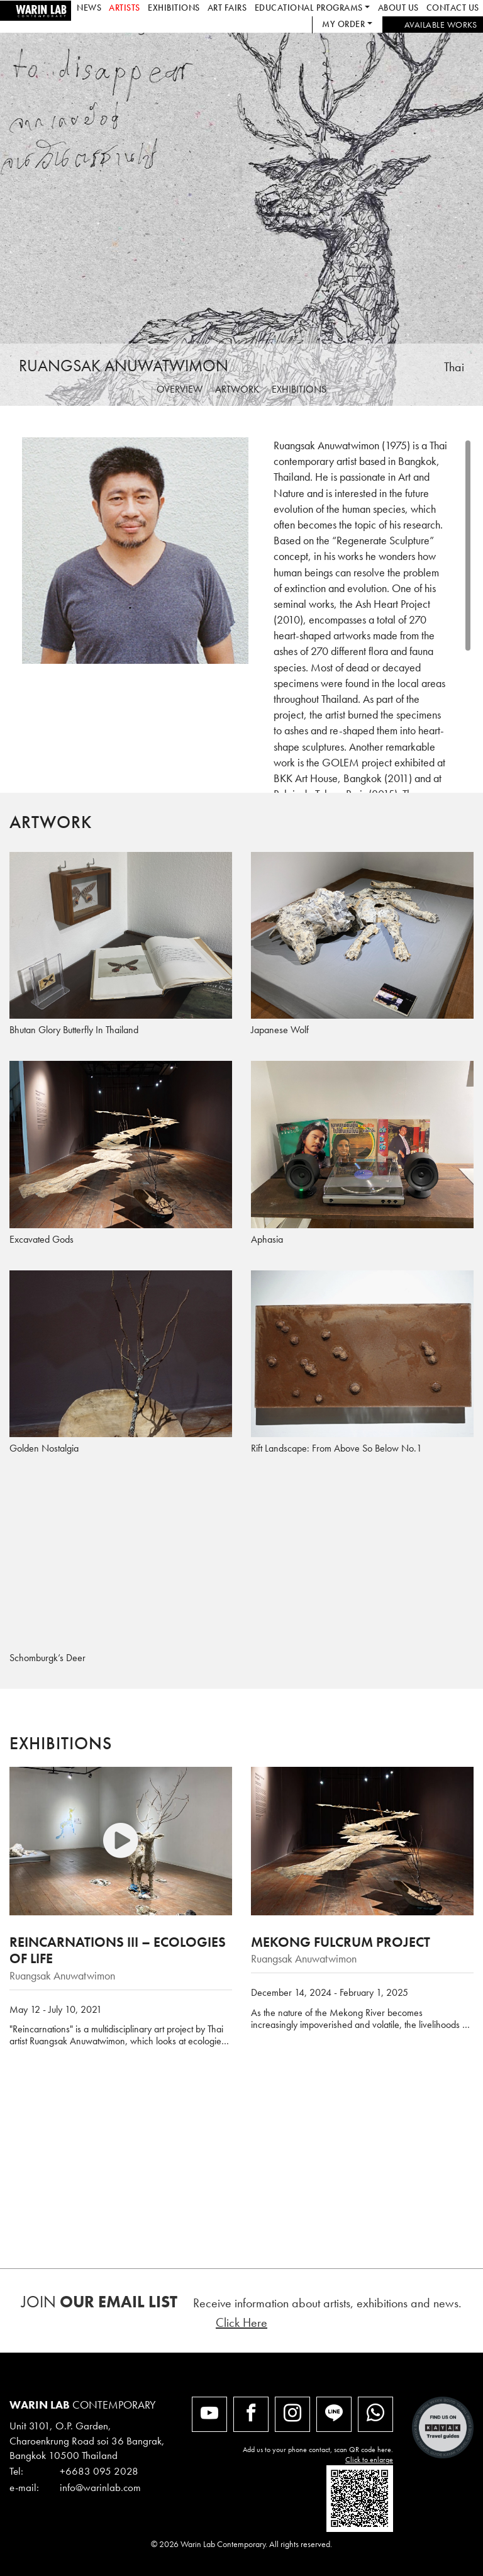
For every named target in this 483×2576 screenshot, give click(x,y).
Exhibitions (174, 7)
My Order (343, 24)
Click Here (241, 2322)
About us (398, 7)
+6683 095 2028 (99, 2471)
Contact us (452, 7)
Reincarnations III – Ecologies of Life (117, 1950)
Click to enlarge (369, 2460)
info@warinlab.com (100, 2487)
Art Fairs (227, 7)
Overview (180, 389)
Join (99, 2301)
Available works (440, 24)
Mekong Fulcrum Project (340, 1942)
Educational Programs (309, 7)
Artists (124, 7)
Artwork (237, 389)
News (89, 7)
